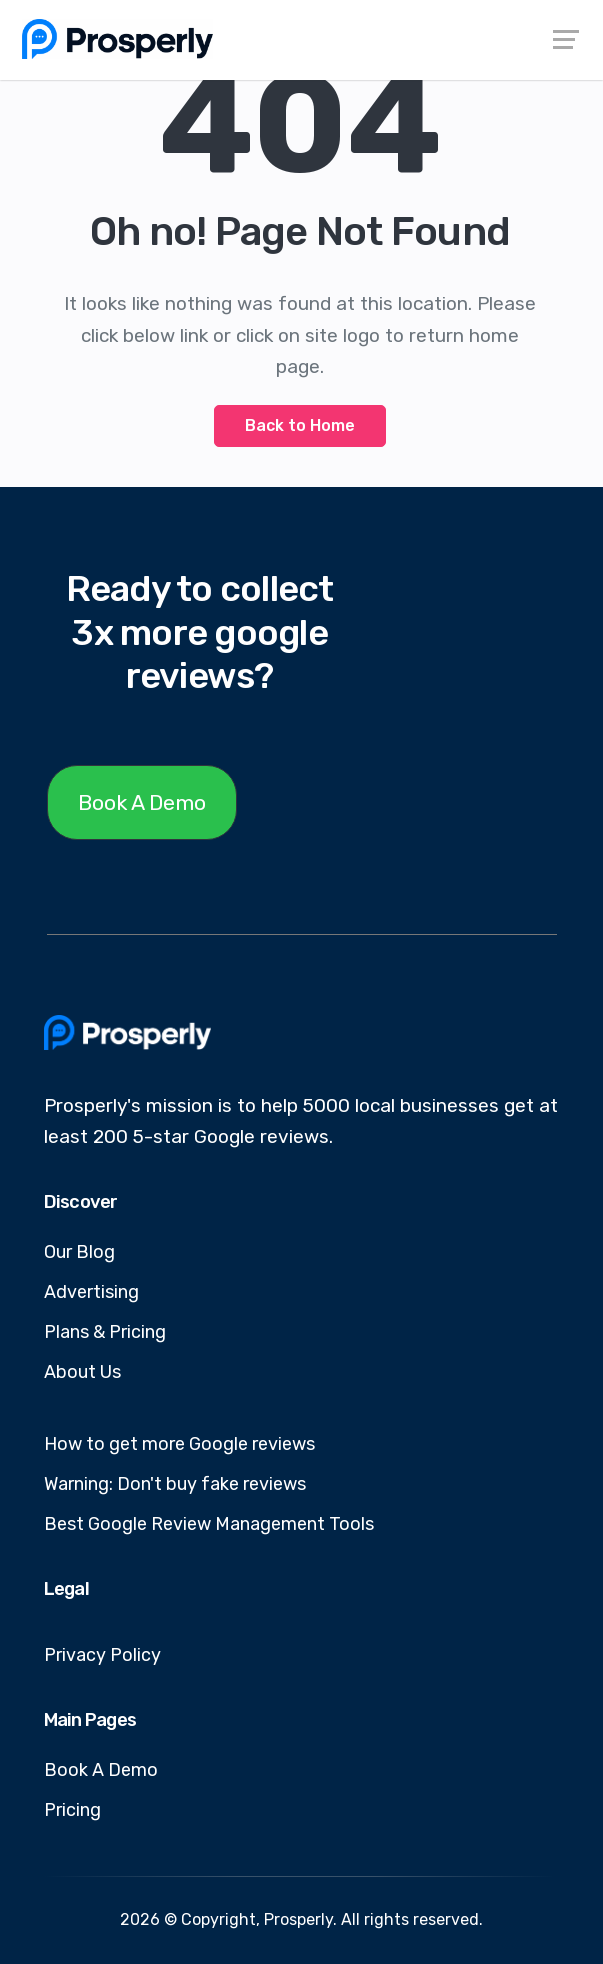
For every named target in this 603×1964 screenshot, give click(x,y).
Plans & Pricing (105, 1332)
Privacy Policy (102, 1655)
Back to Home (300, 425)
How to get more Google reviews (179, 1444)
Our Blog (79, 1252)
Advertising (91, 1292)
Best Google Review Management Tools (209, 1524)
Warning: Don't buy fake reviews (175, 1484)
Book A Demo (142, 802)
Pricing (72, 1810)
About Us (82, 1372)
